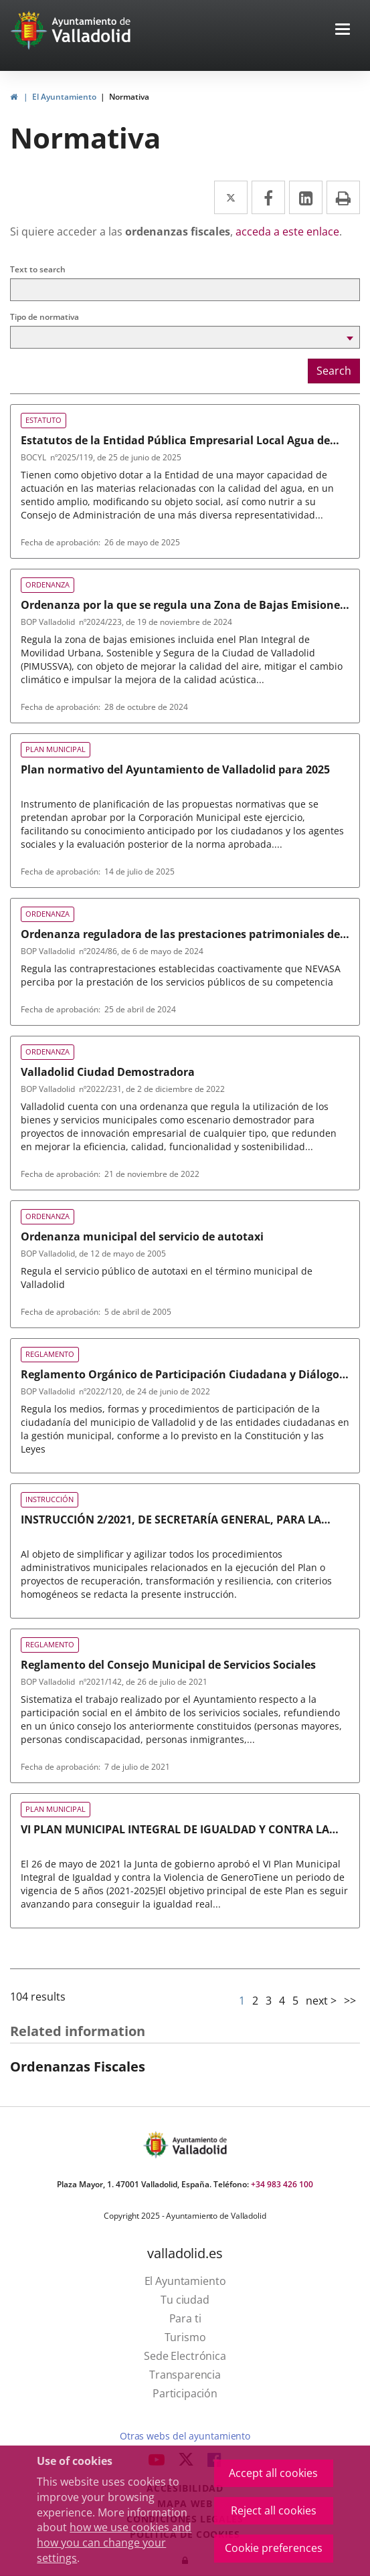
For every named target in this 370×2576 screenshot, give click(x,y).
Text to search (38, 269)
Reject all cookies (273, 2510)
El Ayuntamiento (64, 96)
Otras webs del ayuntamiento (185, 2435)
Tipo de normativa (44, 317)
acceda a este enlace (287, 231)
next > (321, 2000)
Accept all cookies (273, 2473)
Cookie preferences (273, 2548)
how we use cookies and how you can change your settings (114, 2542)
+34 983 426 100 (282, 2184)
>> (350, 2000)
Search (333, 370)
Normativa (129, 96)
